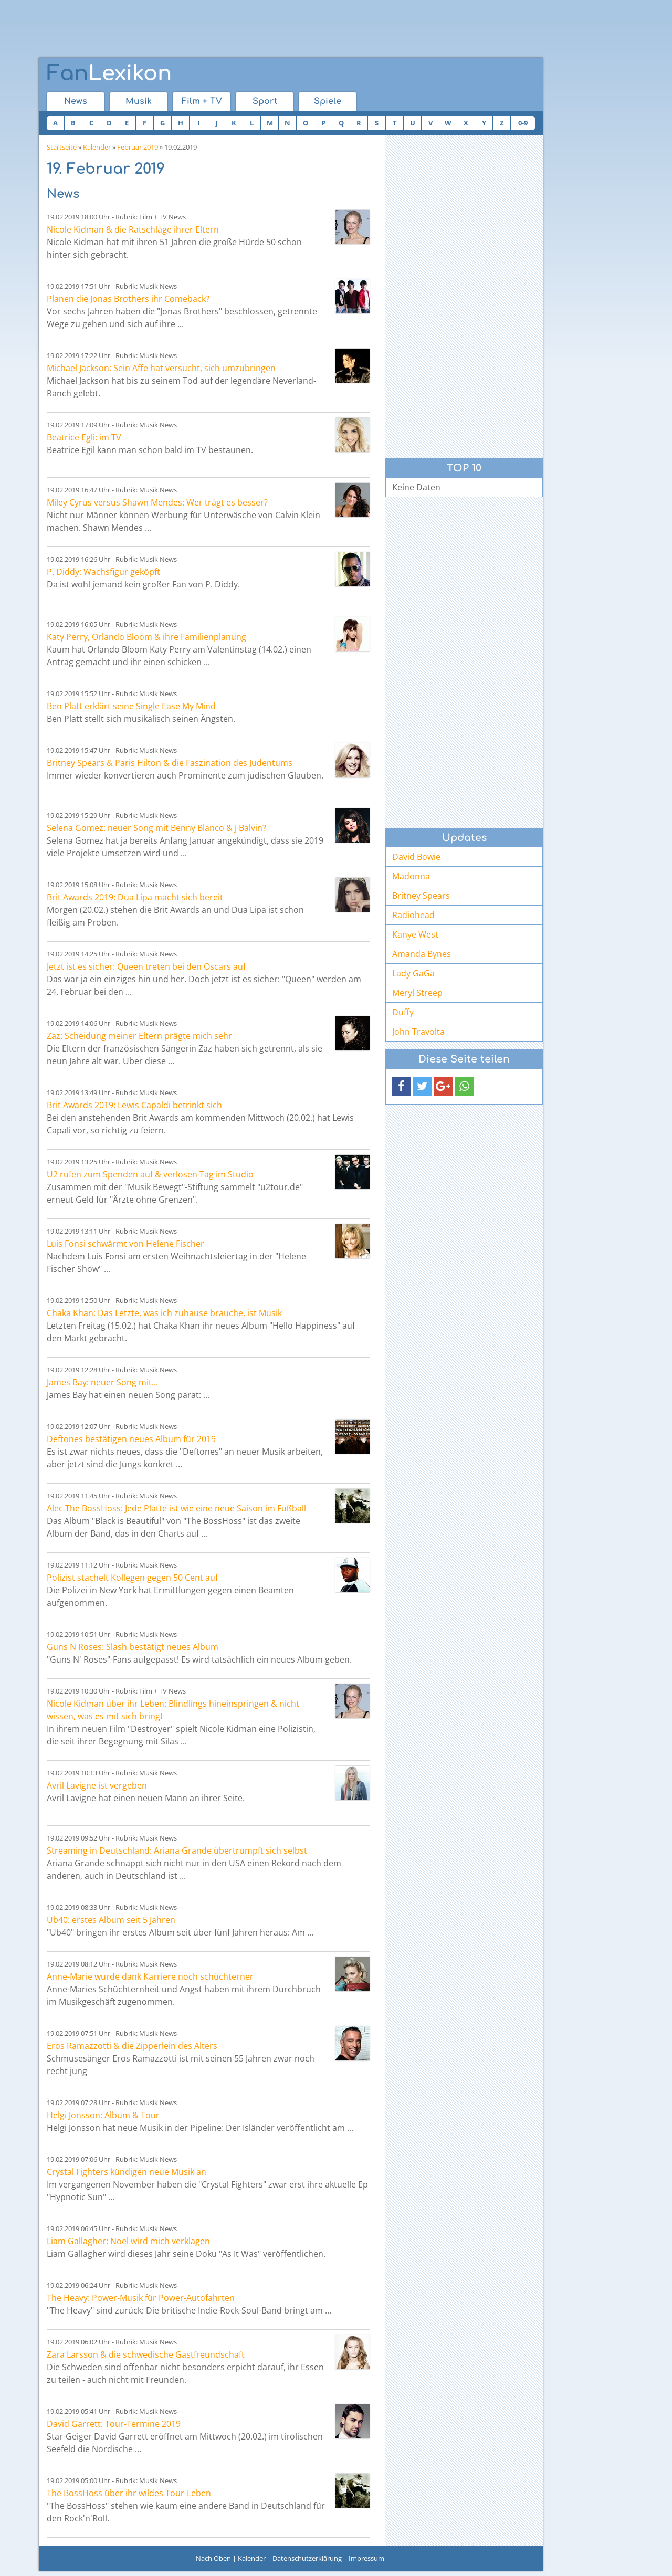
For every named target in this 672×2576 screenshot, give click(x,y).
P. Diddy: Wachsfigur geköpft (103, 571)
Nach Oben (213, 2558)
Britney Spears (421, 895)
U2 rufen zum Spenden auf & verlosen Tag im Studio (150, 1174)
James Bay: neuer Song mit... (102, 1382)
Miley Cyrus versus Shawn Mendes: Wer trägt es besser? (157, 502)
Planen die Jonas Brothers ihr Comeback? (128, 298)
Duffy (403, 1012)
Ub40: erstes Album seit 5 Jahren (111, 1920)
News (75, 101)
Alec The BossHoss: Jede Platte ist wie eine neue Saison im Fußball (176, 1508)
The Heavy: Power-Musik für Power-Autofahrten (141, 2298)
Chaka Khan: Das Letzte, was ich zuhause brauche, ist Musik (164, 1313)
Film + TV (202, 101)
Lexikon (109, 73)
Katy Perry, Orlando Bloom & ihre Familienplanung (146, 637)
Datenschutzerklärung (307, 2558)
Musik (138, 101)
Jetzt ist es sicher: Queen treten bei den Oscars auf (146, 966)
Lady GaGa (413, 973)
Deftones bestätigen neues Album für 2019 (131, 1439)
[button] (401, 1086)
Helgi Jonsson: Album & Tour (103, 2115)
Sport (265, 101)
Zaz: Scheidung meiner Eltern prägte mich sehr (139, 1036)
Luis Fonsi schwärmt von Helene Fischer (125, 1243)
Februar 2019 (137, 147)
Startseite (62, 147)
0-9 (523, 123)
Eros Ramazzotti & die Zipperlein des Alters (132, 2046)
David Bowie (416, 857)
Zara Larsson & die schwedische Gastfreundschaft (146, 2354)
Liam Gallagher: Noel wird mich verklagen (128, 2241)
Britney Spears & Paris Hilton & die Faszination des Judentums (169, 763)
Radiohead (413, 915)
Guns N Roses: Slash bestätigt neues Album (132, 1647)
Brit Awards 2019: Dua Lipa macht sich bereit (135, 897)
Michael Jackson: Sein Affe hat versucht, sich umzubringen (161, 368)
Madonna (411, 876)
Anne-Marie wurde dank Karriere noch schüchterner (150, 1976)
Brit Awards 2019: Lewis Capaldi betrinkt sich (134, 1105)
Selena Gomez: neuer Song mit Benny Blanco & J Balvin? (156, 828)
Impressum (366, 2558)
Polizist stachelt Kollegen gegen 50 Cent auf (132, 1577)
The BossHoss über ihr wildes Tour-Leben (129, 2493)
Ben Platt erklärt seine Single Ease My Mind (131, 706)
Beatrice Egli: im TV (84, 437)
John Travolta (418, 1031)
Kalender (97, 147)
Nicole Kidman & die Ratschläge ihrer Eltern (133, 229)
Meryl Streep (417, 992)
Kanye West (415, 934)
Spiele (327, 101)
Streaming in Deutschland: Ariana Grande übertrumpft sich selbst (177, 1850)
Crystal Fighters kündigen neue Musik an (126, 2172)
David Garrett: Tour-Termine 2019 (114, 2424)
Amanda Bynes (421, 954)
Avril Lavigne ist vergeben (97, 1785)
